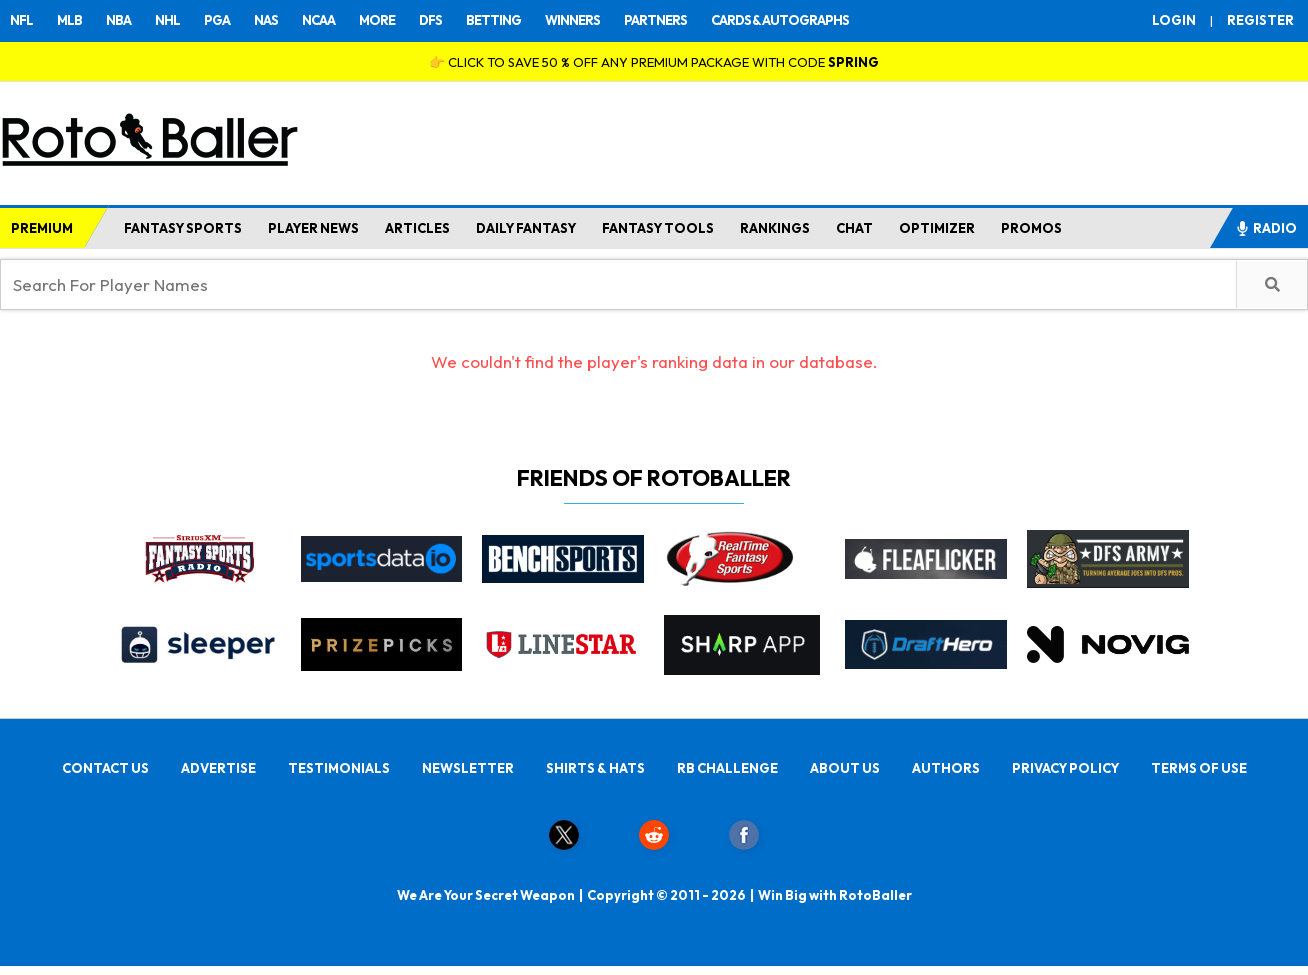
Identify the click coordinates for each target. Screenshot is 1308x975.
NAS (266, 20)
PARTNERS (655, 20)
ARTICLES (417, 228)
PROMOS (1031, 228)
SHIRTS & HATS (595, 768)
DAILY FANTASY (526, 228)
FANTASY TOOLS (658, 228)
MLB (69, 20)
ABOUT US (845, 768)
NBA (118, 20)
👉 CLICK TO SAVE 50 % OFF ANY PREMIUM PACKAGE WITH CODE (654, 62)
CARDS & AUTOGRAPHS (780, 20)
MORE (377, 20)
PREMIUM (42, 228)
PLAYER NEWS (313, 228)
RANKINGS (775, 228)
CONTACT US (105, 768)
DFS (430, 20)
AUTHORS (946, 768)
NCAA (318, 20)
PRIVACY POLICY (1065, 768)
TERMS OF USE (1199, 768)
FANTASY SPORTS (183, 228)
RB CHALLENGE (727, 768)
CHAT (854, 228)
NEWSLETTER (468, 768)
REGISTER (1260, 20)
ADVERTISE (218, 768)
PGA (217, 20)
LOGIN (1174, 20)
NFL (21, 20)
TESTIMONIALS (339, 768)
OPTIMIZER (937, 228)
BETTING (493, 20)
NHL (167, 20)
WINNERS (572, 20)
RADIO (1266, 228)
